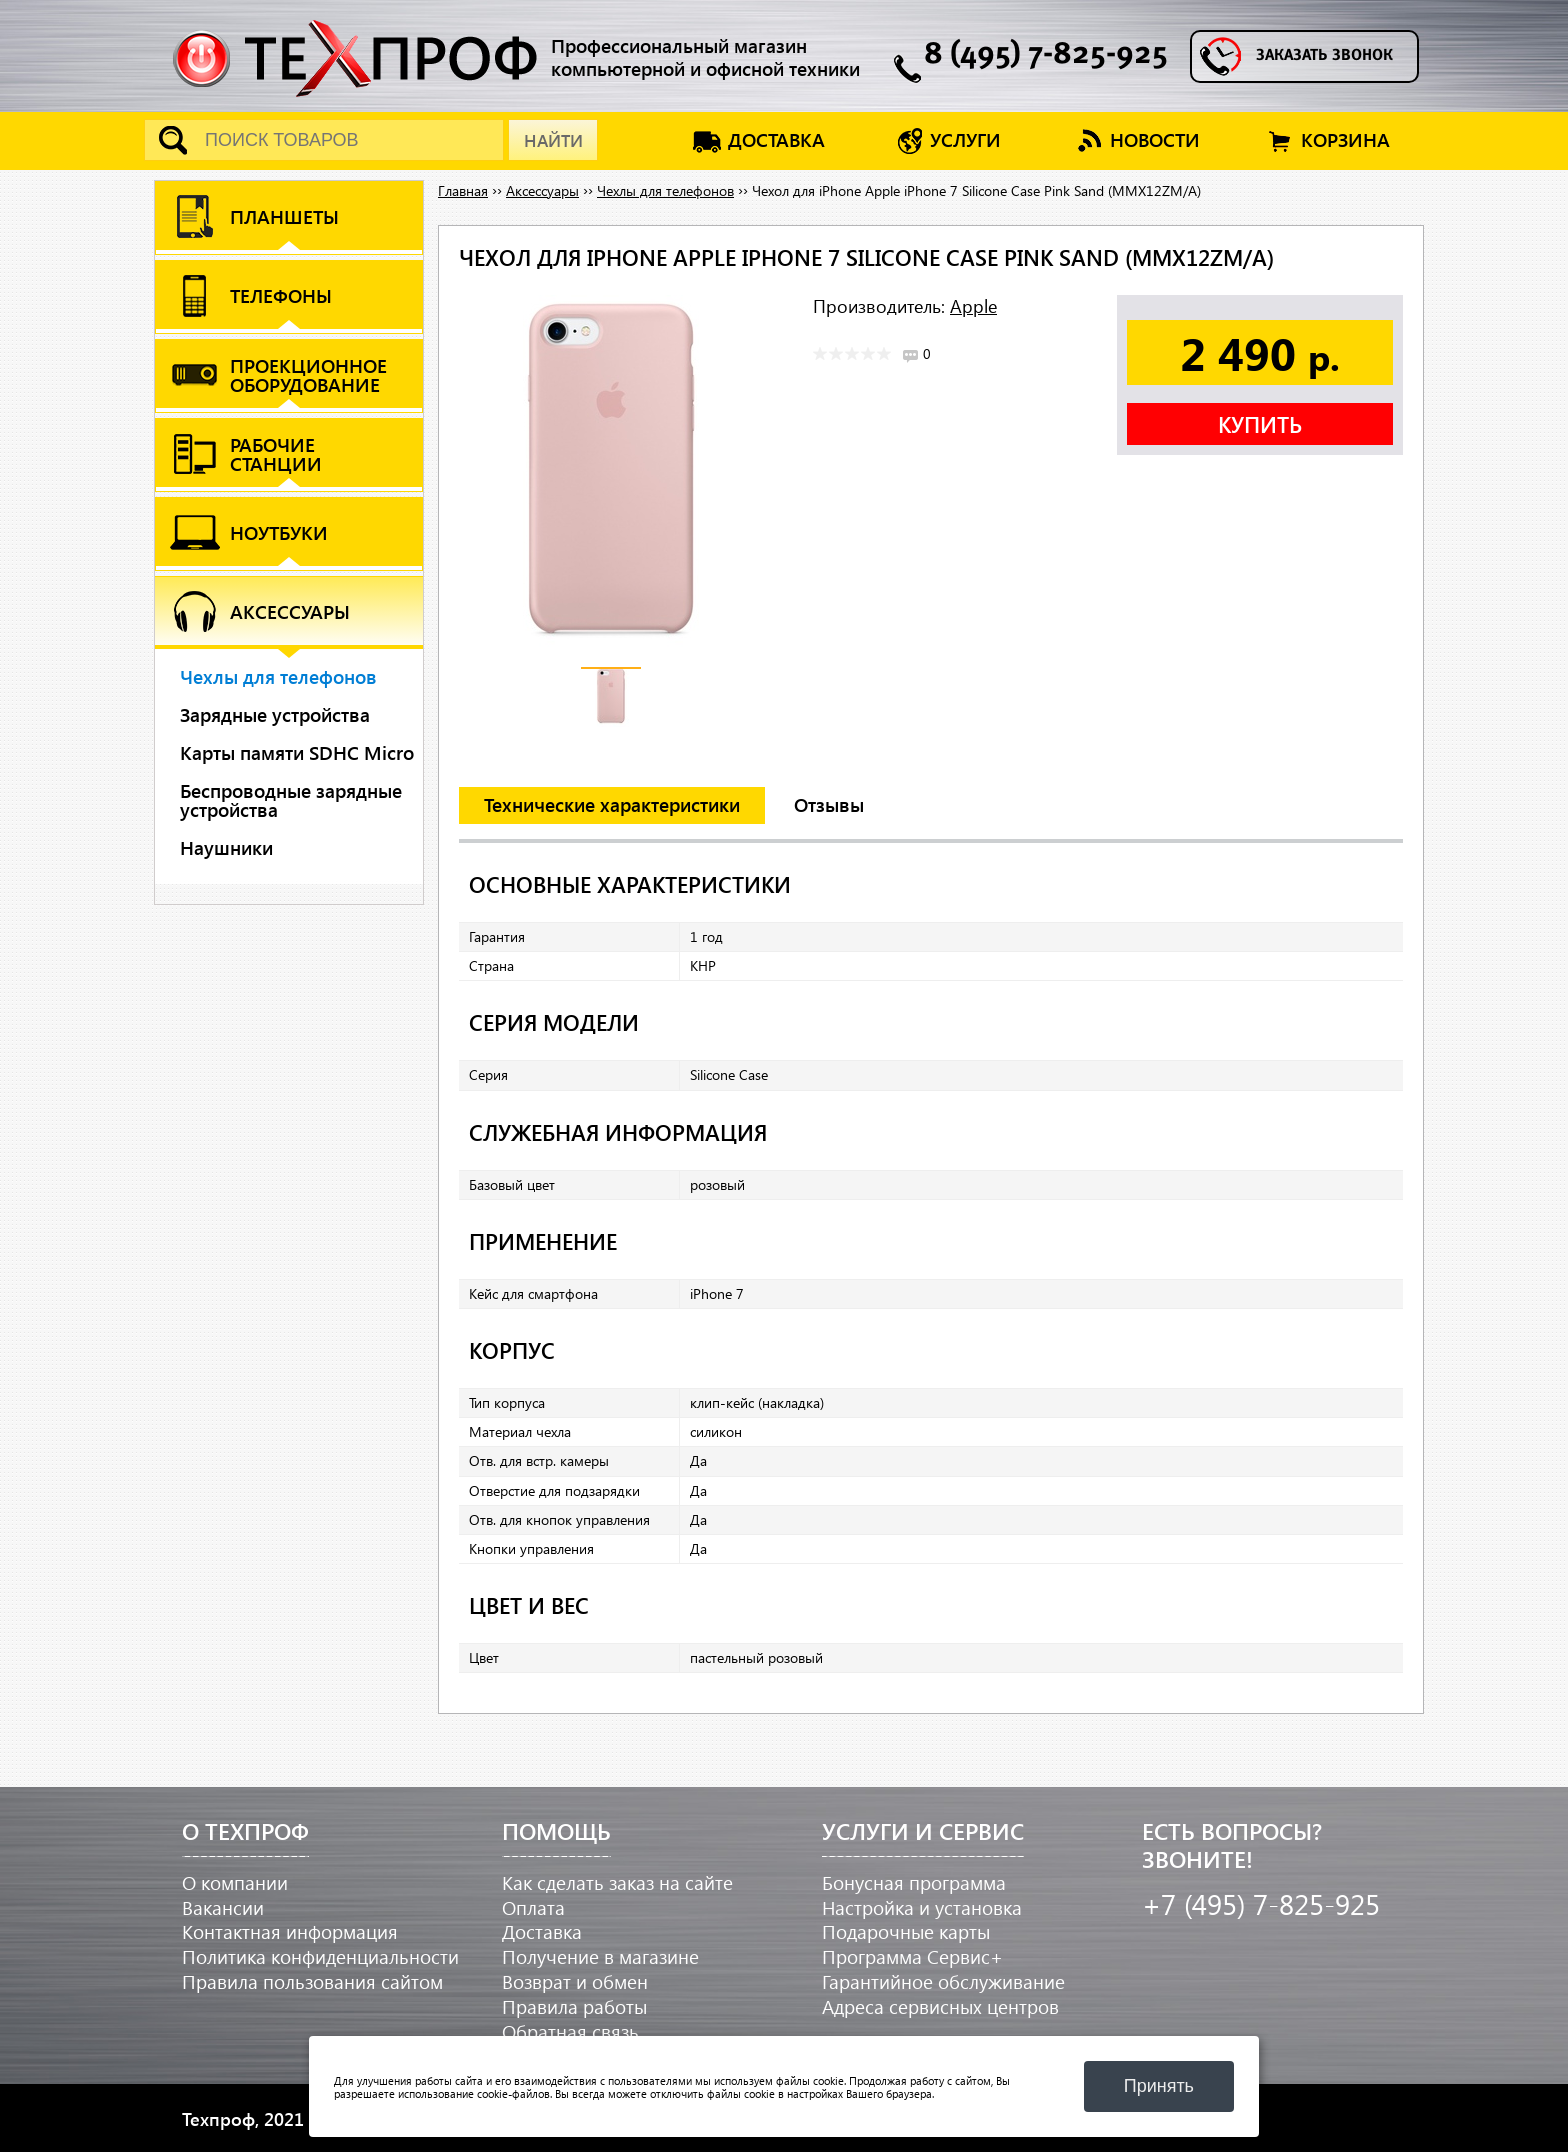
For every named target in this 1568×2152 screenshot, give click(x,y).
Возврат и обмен (575, 1981)
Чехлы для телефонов (278, 676)
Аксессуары (542, 190)
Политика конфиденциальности (320, 1956)
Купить (1260, 424)
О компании (235, 1882)
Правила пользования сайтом (312, 1981)
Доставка (542, 1931)
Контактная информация (290, 1931)
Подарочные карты (906, 1931)
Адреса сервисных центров (940, 2006)
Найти (553, 140)
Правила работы (574, 2006)
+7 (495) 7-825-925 (1261, 1903)
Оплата (533, 1907)
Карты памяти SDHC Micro (297, 752)
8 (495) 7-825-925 (1046, 55)
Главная (463, 190)
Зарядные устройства (275, 714)
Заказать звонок (1324, 56)
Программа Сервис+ (912, 1956)
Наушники (226, 847)
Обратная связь (570, 2031)
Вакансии (223, 1907)
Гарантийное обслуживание (943, 1981)
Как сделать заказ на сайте (617, 1882)
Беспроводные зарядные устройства (291, 800)
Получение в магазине (600, 1956)
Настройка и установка (922, 1907)
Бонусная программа (914, 1882)
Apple (973, 305)
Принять (1159, 2086)
